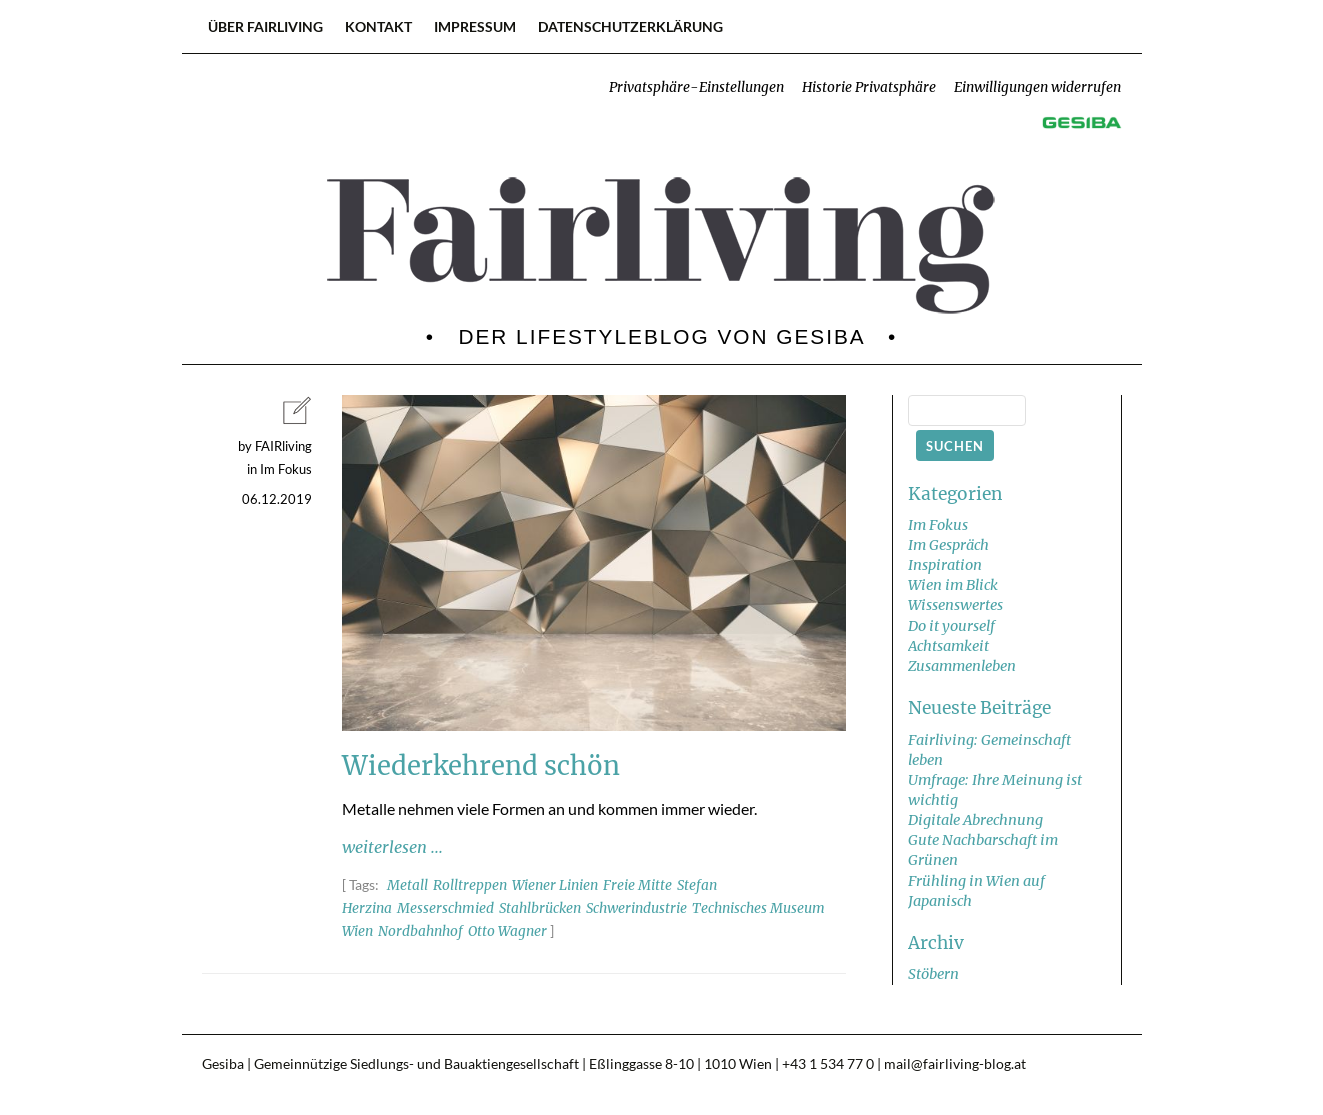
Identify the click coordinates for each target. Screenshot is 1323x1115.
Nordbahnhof (420, 931)
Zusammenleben (962, 666)
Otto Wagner (507, 931)
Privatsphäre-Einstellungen (696, 87)
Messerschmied (445, 908)
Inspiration (945, 565)
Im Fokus (938, 525)
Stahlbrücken (540, 908)
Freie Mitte (637, 885)
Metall (407, 885)
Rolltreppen (470, 885)
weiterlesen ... (392, 847)
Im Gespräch (948, 545)
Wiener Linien (555, 885)
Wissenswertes (955, 605)
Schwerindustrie (636, 908)
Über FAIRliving (265, 26)
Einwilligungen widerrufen (1037, 87)
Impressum (475, 26)
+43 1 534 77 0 (828, 1064)
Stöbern (933, 974)
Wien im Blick (953, 585)
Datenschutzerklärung (630, 26)
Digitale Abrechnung (975, 820)
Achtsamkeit (948, 646)
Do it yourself (951, 626)
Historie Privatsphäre (869, 87)
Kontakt (378, 26)
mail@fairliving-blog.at (955, 1064)
